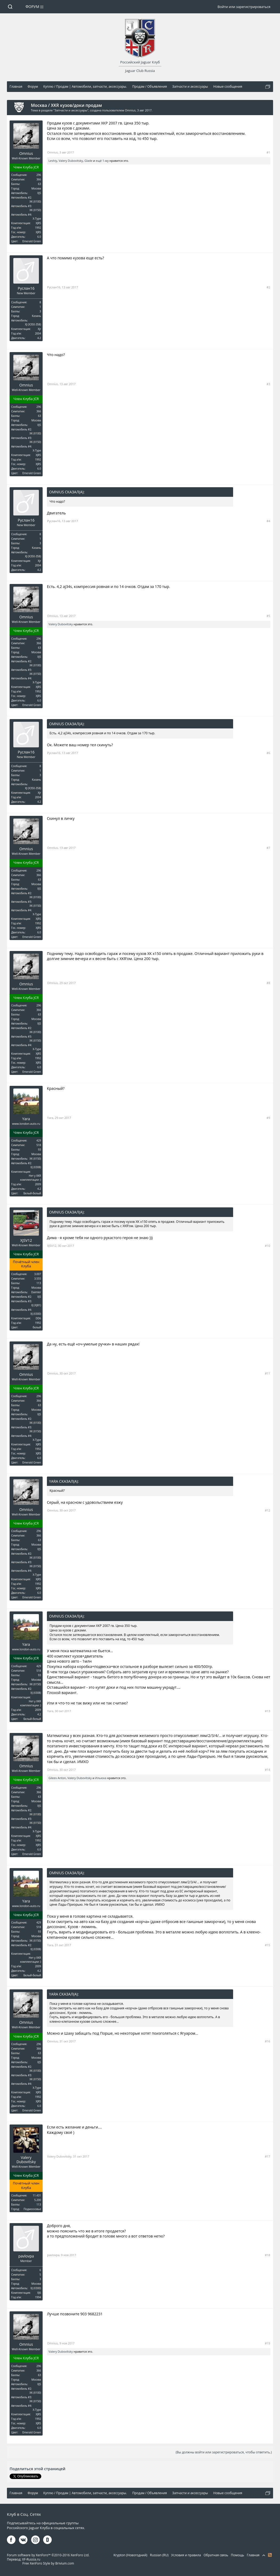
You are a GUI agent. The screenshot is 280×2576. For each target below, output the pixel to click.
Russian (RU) (159, 2555)
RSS (270, 2555)
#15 (267, 1945)
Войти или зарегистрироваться (244, 6)
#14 (267, 1770)
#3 (268, 384)
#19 (267, 2343)
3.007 (37, 1274)
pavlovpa (26, 2256)
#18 (267, 2255)
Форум (32, 6)
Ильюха (100, 1778)
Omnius (130, 110)
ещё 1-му (102, 161)
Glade (88, 161)
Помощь (237, 2555)
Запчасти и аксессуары (71, 110)
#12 (267, 1510)
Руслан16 (26, 288)
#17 (267, 2156)
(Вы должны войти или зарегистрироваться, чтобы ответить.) (224, 2452)
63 (39, 184)
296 (38, 175)
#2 (268, 287)
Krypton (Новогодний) (130, 2555)
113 (38, 1283)
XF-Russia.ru (31, 2559)
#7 (268, 848)
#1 (268, 152)
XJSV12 (26, 1240)
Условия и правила (186, 2555)
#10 (267, 1246)
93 (39, 1149)
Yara (26, 1119)
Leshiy (52, 161)
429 (38, 1140)
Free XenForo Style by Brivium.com (48, 2563)
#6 (268, 753)
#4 (268, 521)
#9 (268, 1118)
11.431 (37, 2195)
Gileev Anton (57, 1778)
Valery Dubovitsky (71, 161)
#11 (267, 1373)
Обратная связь (216, 2555)
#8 (268, 983)
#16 (267, 2041)
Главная (253, 2555)
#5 (268, 616)
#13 (267, 1711)
